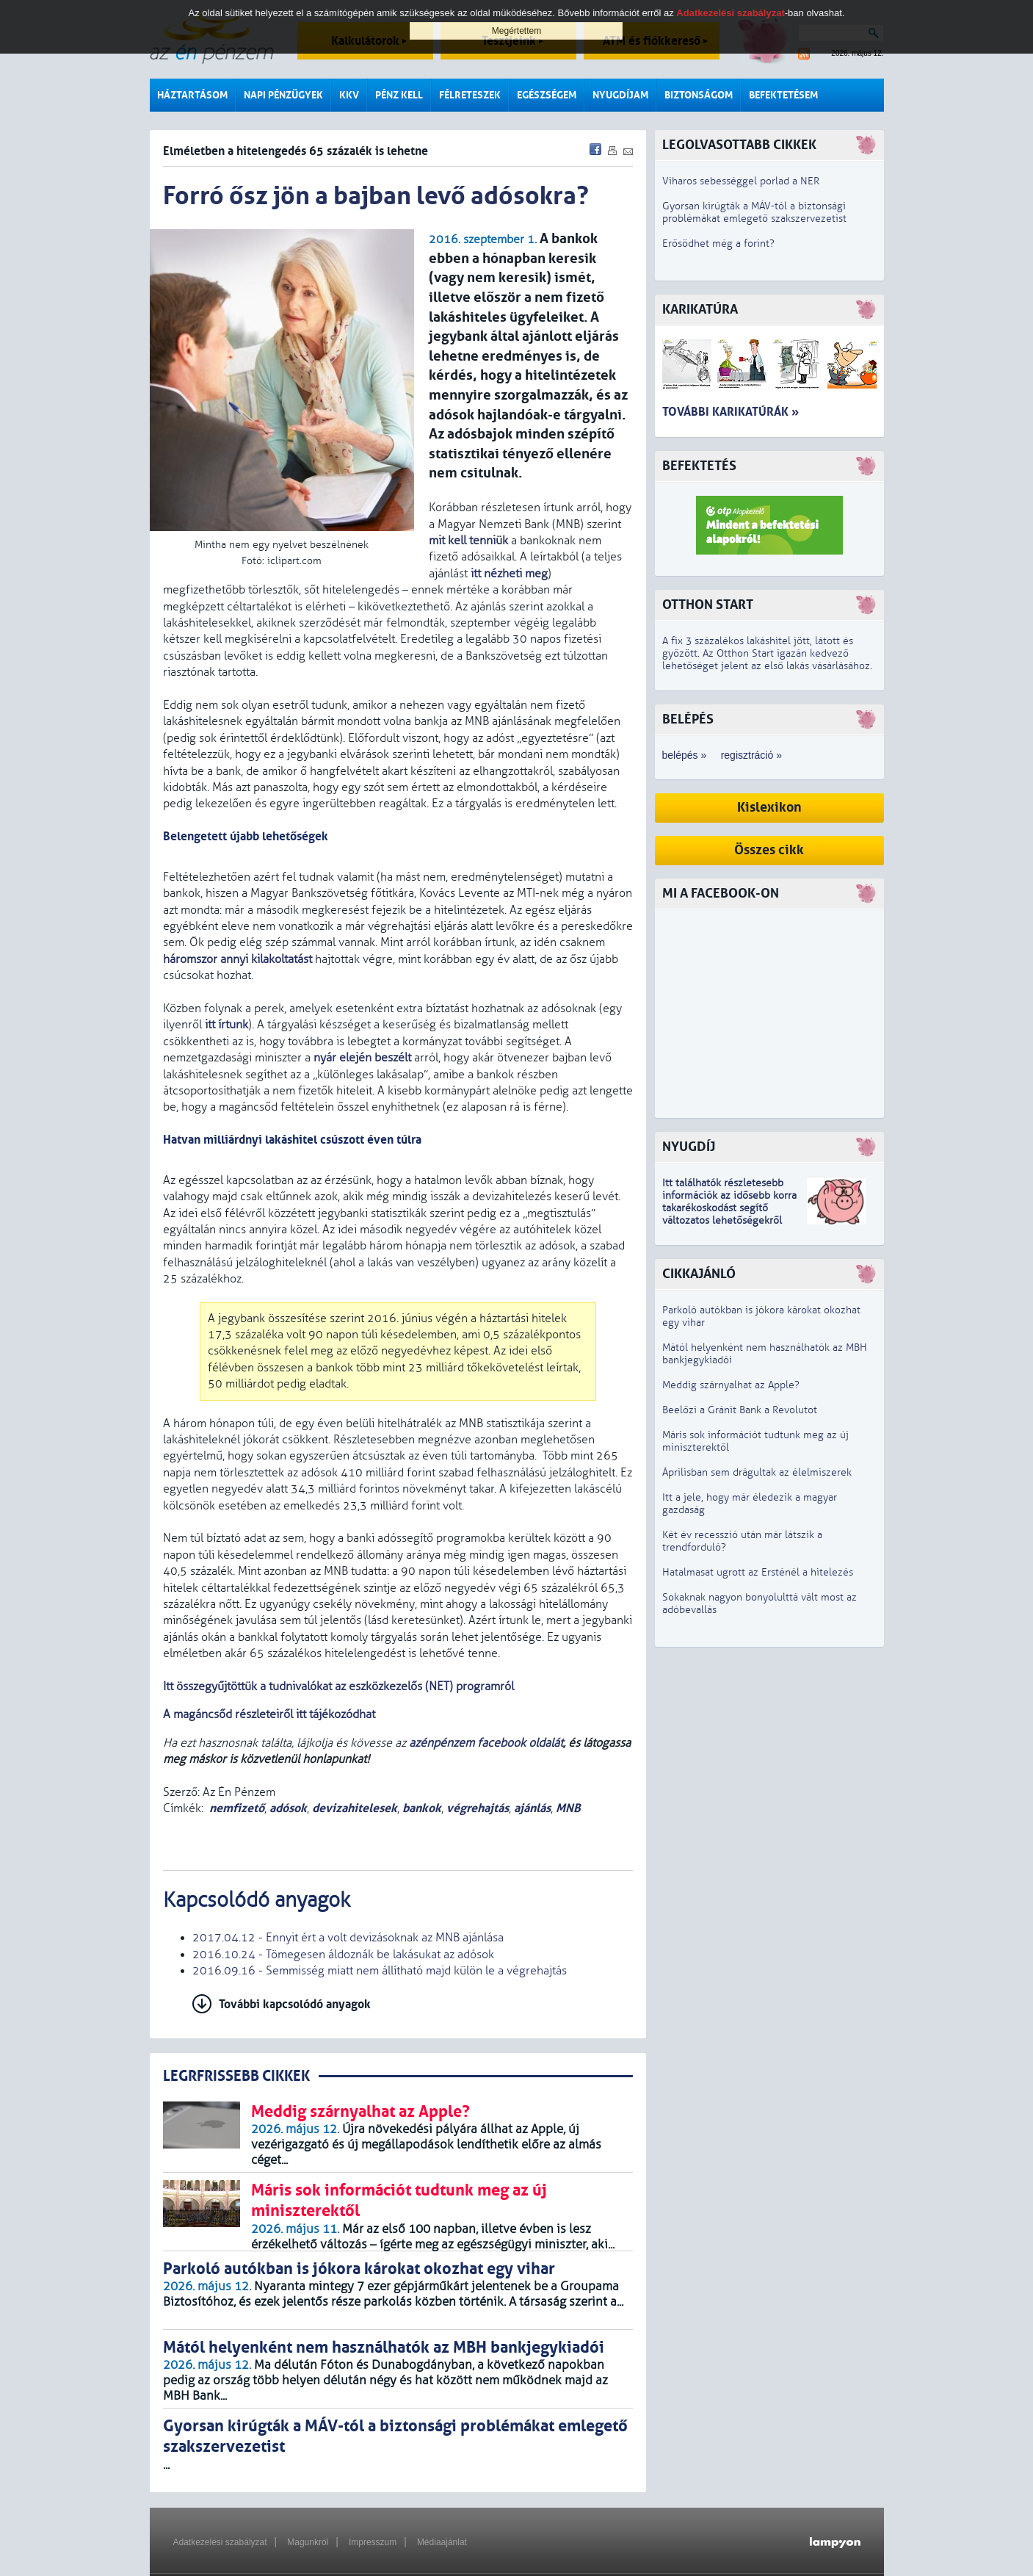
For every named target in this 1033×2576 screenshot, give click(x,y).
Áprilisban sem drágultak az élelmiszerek (757, 1472)
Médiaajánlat (442, 2542)
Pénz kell (399, 95)
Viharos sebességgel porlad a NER (740, 181)
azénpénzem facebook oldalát (486, 1743)
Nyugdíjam (620, 95)
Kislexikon (769, 807)
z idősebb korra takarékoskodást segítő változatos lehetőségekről (729, 1208)
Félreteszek (470, 95)
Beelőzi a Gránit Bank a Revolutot (739, 1410)
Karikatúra (700, 309)
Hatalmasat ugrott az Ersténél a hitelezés (757, 1572)
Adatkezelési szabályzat (220, 2542)
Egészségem (546, 95)
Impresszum (372, 2542)
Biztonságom (698, 95)
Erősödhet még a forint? (718, 243)
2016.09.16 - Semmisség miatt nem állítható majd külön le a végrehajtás (379, 1970)
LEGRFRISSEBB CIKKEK (236, 2076)
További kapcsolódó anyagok (295, 2004)
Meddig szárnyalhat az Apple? (731, 1385)
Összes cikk (769, 850)
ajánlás (532, 1808)
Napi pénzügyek (283, 95)
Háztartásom (192, 95)
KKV (349, 95)
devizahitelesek (354, 1808)
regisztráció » (751, 755)
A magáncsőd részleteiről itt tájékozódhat (269, 1714)
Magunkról (307, 2542)
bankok (421, 1808)
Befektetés (699, 466)
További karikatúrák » (730, 412)
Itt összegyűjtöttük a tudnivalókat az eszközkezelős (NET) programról (338, 1686)
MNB (568, 1808)
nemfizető (236, 1808)
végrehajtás (477, 1808)
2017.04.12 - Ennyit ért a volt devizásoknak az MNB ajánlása (348, 1937)
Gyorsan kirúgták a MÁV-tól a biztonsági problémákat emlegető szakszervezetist (754, 212)
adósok (288, 1808)
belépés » (684, 755)
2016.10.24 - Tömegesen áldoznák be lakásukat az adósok (343, 1954)
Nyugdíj (688, 1147)
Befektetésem (783, 95)
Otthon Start (707, 605)
